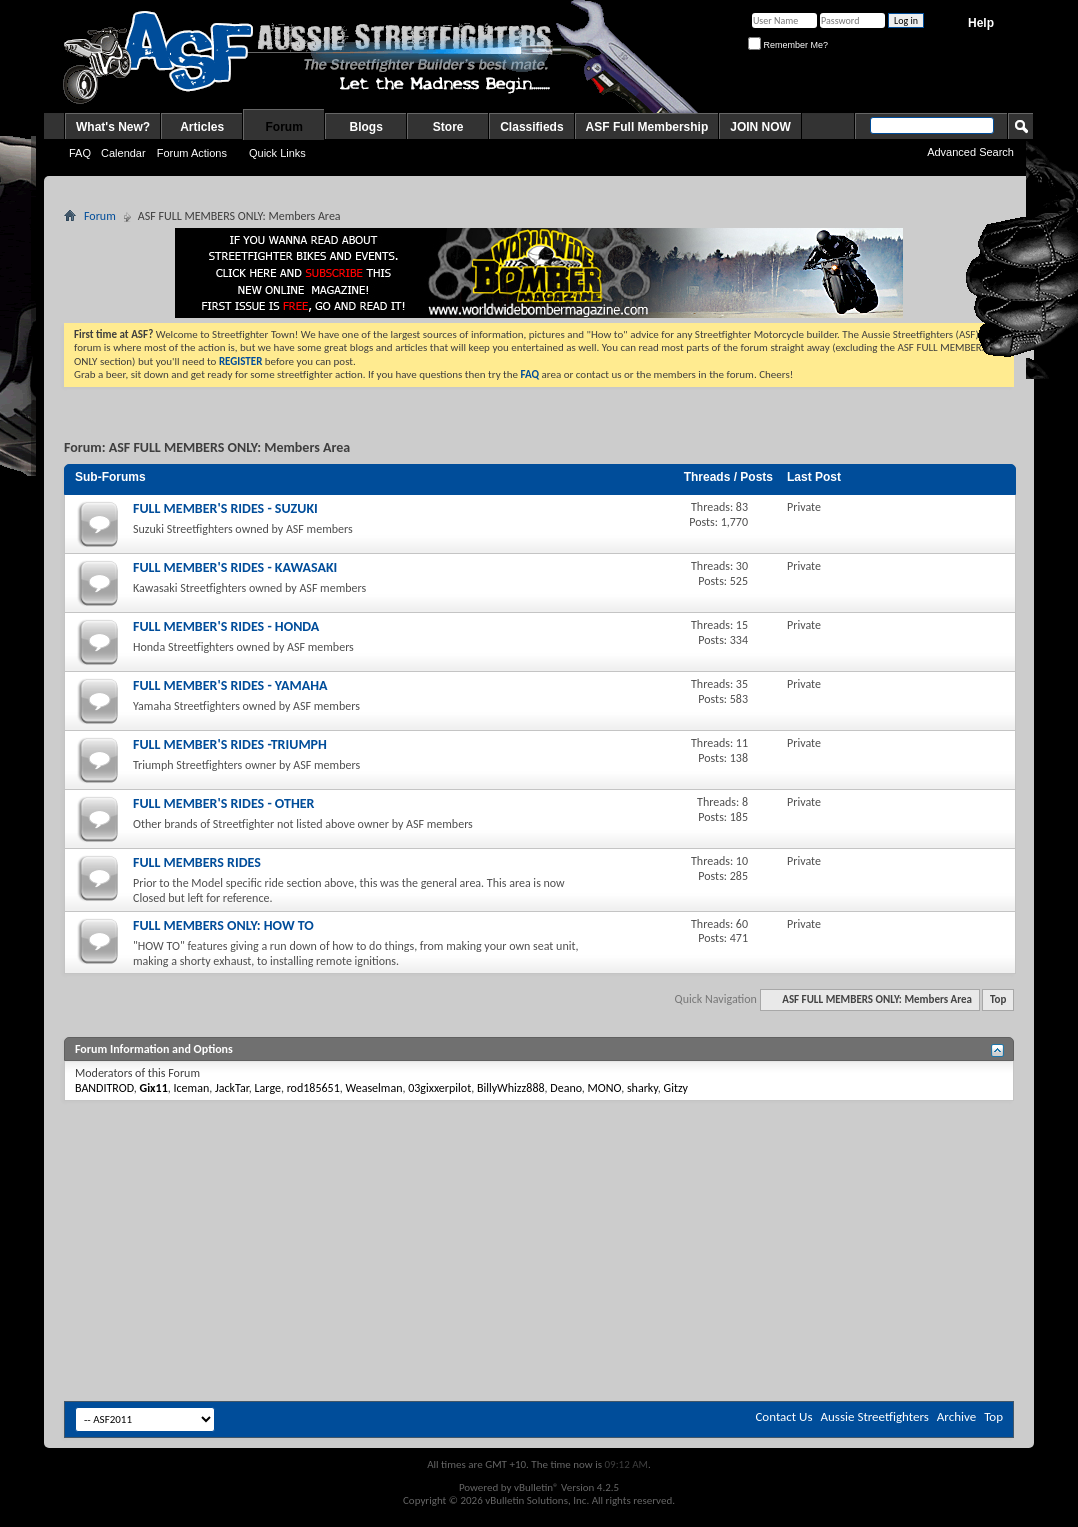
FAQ (80, 153)
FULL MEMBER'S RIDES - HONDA (226, 626)
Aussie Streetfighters (875, 1416)
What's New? (113, 127)
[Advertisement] (539, 1161)
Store (448, 127)
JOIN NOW (760, 127)
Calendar (123, 153)
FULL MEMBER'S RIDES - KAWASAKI (235, 567)
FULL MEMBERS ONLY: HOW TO (223, 925)
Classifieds (531, 127)
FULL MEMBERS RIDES (197, 862)
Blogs (366, 127)
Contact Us (783, 1416)
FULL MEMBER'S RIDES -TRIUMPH (230, 744)
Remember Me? (788, 45)
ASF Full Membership (647, 127)
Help (981, 23)
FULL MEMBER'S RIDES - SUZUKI (225, 508)
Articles (202, 127)
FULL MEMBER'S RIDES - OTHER (223, 803)
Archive (956, 1416)
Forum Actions (192, 153)
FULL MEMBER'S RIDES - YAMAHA (230, 685)
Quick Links (277, 153)
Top (998, 999)
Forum (284, 127)
